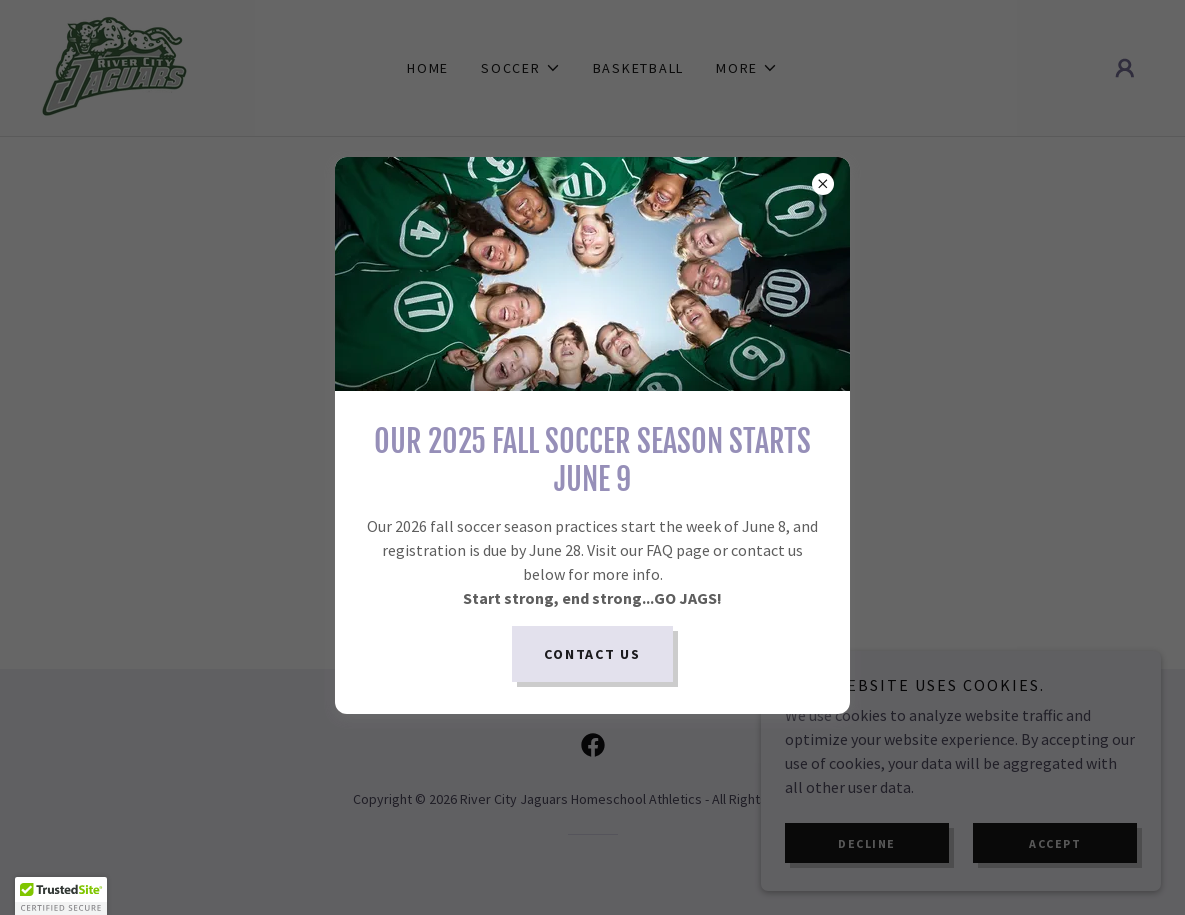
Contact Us (592, 654)
